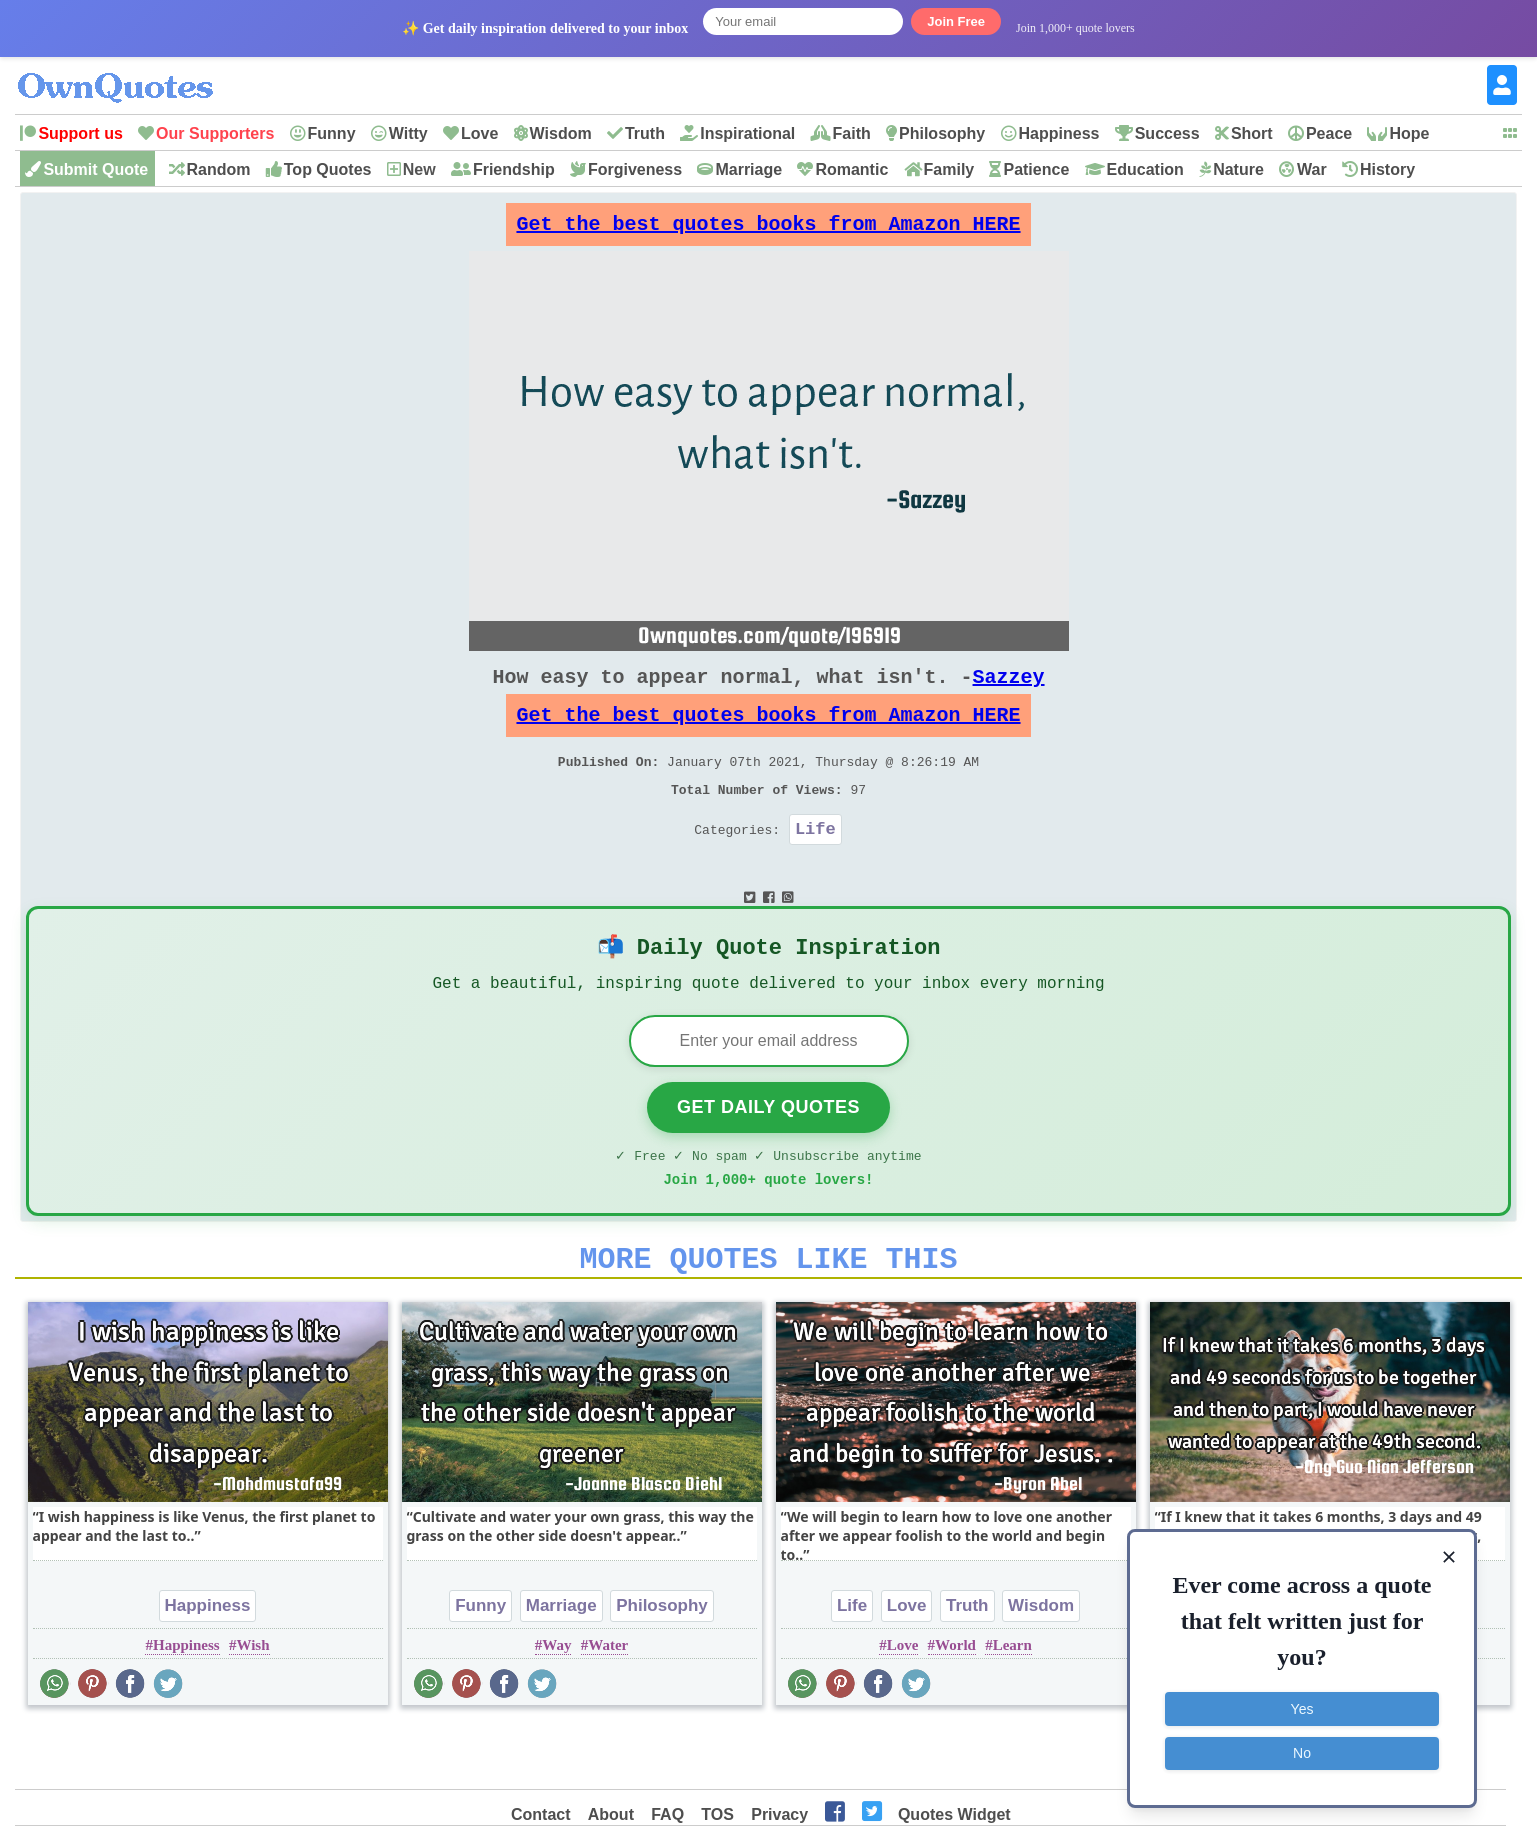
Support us (80, 133)
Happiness (1059, 133)
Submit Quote (95, 169)
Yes (1302, 1707)
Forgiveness (635, 169)
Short (1252, 133)
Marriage (748, 169)
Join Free (956, 21)
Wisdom (561, 133)
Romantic (851, 169)
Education (1145, 169)
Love (479, 133)
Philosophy (942, 133)
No (1302, 1751)
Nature (1238, 169)
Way (556, 1706)
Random (219, 169)
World (955, 1706)
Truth (645, 133)
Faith (852, 133)
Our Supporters (215, 133)
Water (608, 1706)
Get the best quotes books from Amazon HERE (769, 229)
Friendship (514, 169)
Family (949, 169)
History (1387, 169)
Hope (1409, 133)
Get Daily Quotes (768, 1156)
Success (1167, 133)
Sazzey (1009, 692)
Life (815, 864)
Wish (252, 1706)
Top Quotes (328, 169)
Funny (332, 133)
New (419, 169)
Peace (1329, 133)
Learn (1012, 1706)
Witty (408, 133)
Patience (1036, 169)
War (1312, 169)
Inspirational (747, 133)
